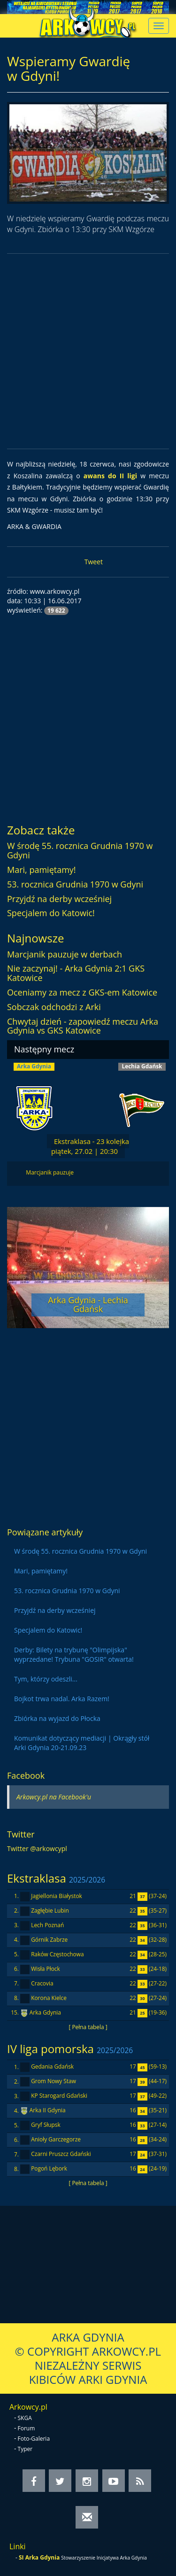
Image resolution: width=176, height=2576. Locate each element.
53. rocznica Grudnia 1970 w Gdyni (75, 884)
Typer (25, 2449)
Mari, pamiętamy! (41, 869)
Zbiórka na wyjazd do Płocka (57, 1718)
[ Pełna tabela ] (88, 2027)
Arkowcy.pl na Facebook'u (53, 1796)
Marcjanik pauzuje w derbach (64, 954)
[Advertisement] (88, 351)
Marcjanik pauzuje (50, 1172)
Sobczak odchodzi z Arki (54, 1006)
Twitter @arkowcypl (37, 1848)
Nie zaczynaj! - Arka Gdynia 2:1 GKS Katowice (76, 973)
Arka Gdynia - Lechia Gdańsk (88, 1304)
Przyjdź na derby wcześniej (59, 898)
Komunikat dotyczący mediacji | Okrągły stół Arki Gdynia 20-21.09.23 (81, 1743)
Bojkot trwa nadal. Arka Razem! (61, 1698)
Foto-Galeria (34, 2439)
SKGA (25, 2418)
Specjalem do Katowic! (51, 912)
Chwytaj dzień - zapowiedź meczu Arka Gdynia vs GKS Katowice (82, 1026)
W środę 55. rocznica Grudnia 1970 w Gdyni (80, 850)
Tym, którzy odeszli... (45, 1678)
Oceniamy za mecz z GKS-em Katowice (82, 992)
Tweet (93, 561)
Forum (26, 2428)
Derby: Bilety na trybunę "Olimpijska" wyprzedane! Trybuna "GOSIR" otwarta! (74, 1654)
